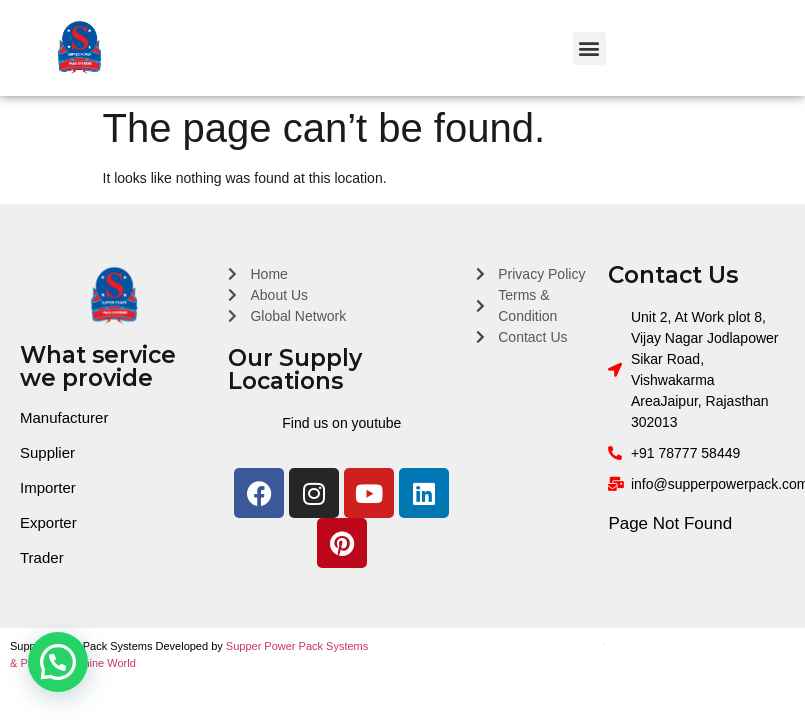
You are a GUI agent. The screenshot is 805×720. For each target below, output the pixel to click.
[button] (589, 48)
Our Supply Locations (295, 369)
